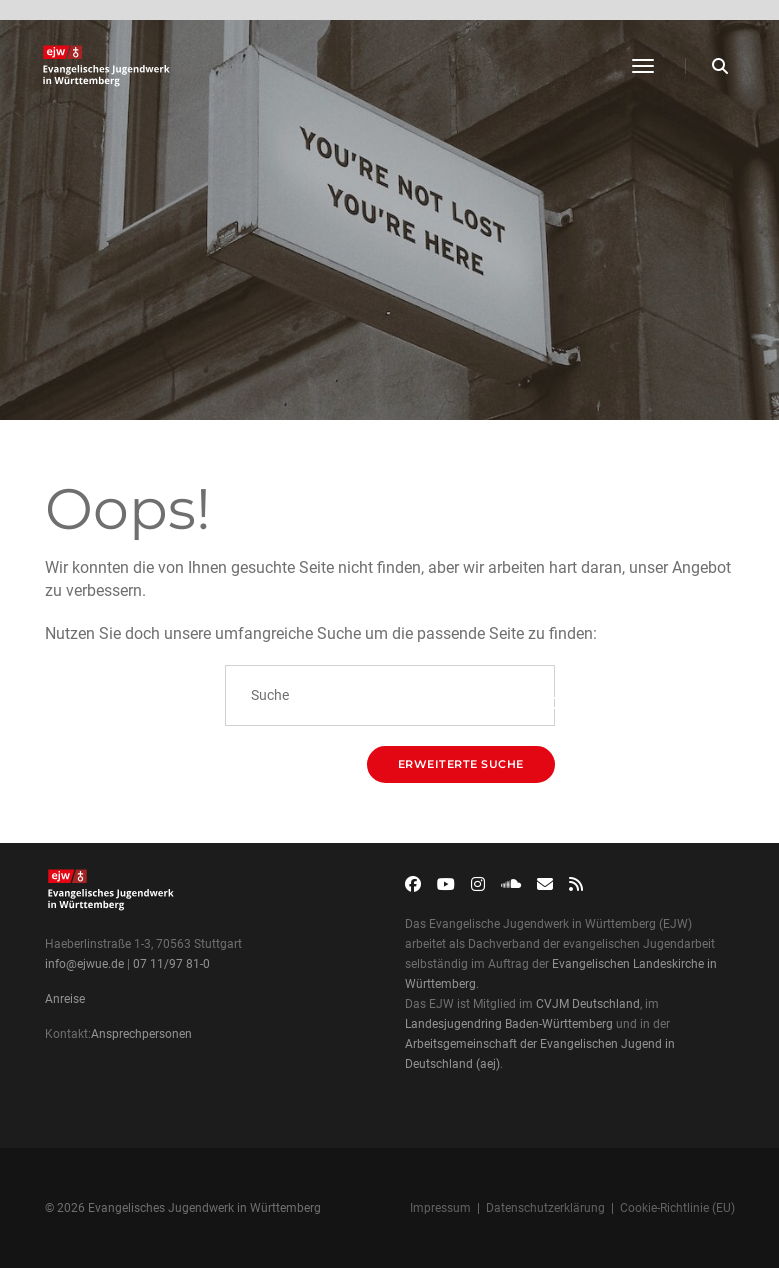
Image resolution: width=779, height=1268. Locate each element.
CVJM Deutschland (588, 1004)
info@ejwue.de (84, 964)
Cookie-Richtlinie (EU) (677, 1208)
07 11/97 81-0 (171, 964)
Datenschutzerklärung (545, 1208)
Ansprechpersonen (141, 1034)
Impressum (440, 1208)
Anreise (65, 999)
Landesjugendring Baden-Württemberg (509, 1024)
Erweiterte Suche (461, 764)
